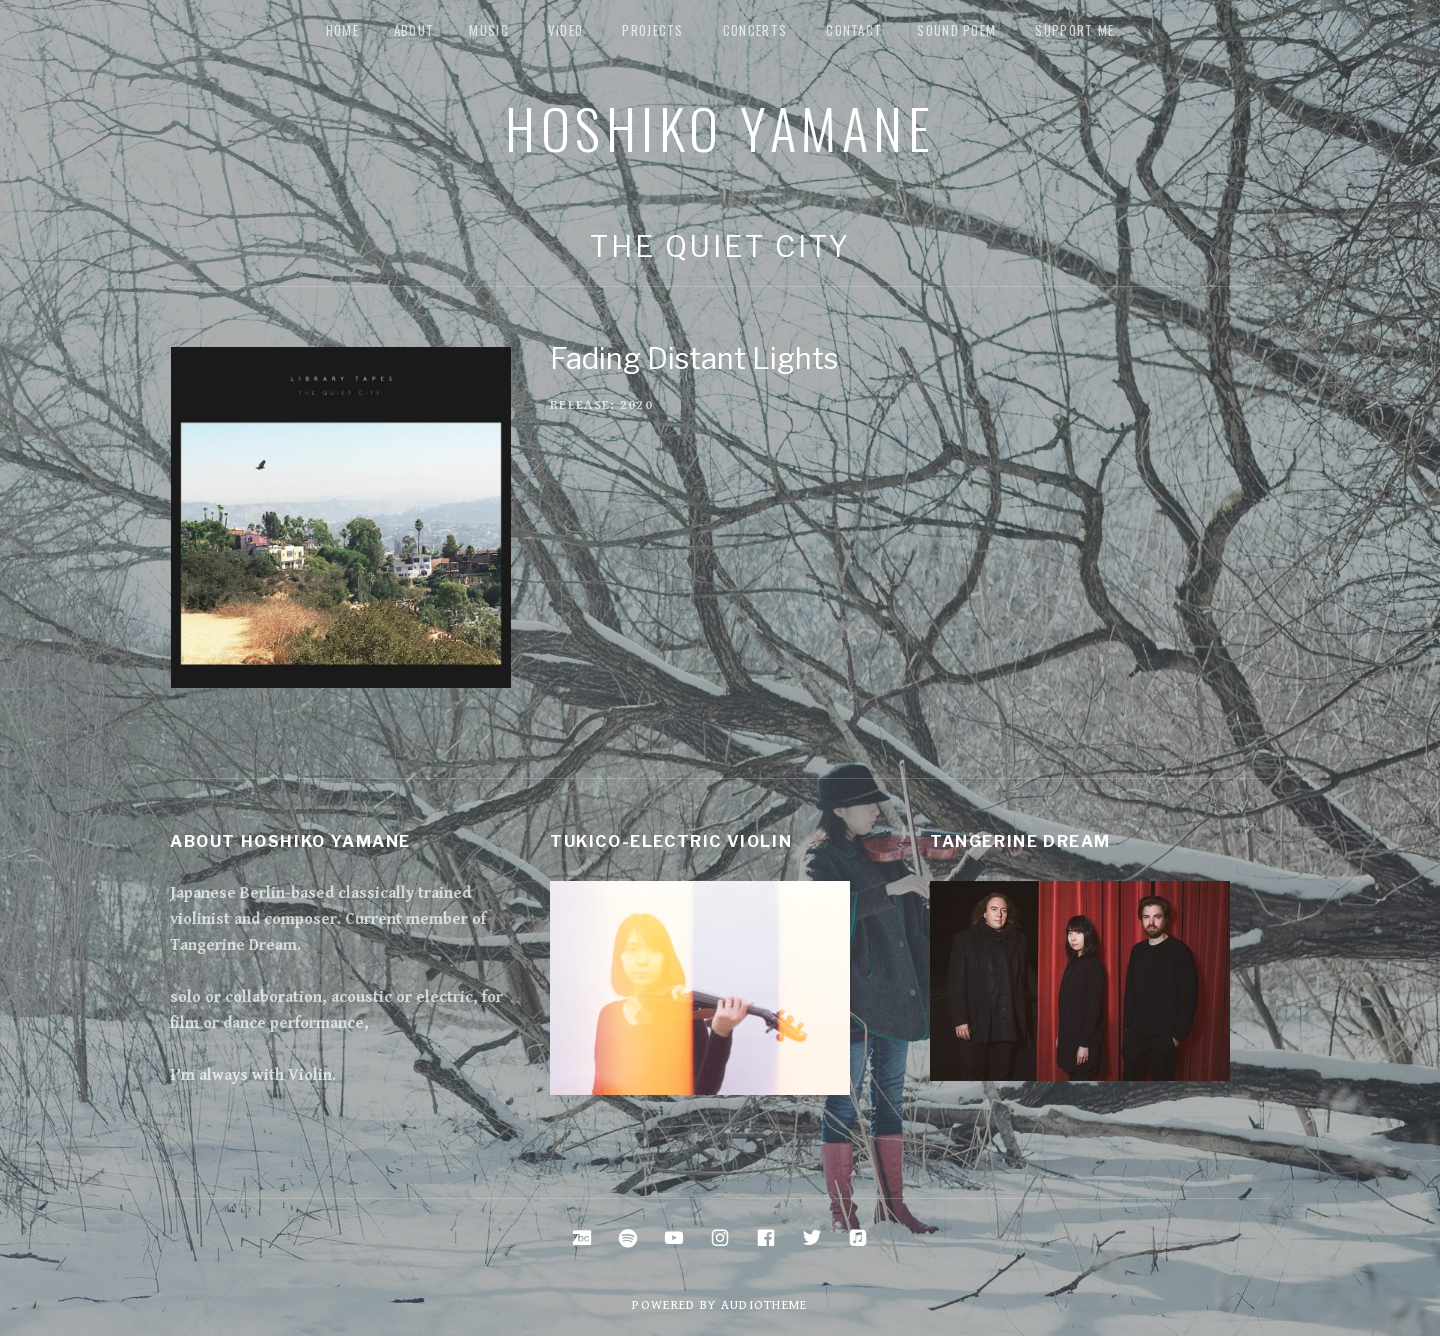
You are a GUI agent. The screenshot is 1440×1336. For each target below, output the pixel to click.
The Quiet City (720, 246)
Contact (854, 30)
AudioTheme (764, 1305)
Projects (652, 30)
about (414, 30)
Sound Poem (956, 30)
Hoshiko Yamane (720, 127)
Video (566, 30)
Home (342, 30)
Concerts (755, 30)
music (489, 30)
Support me (1074, 30)
